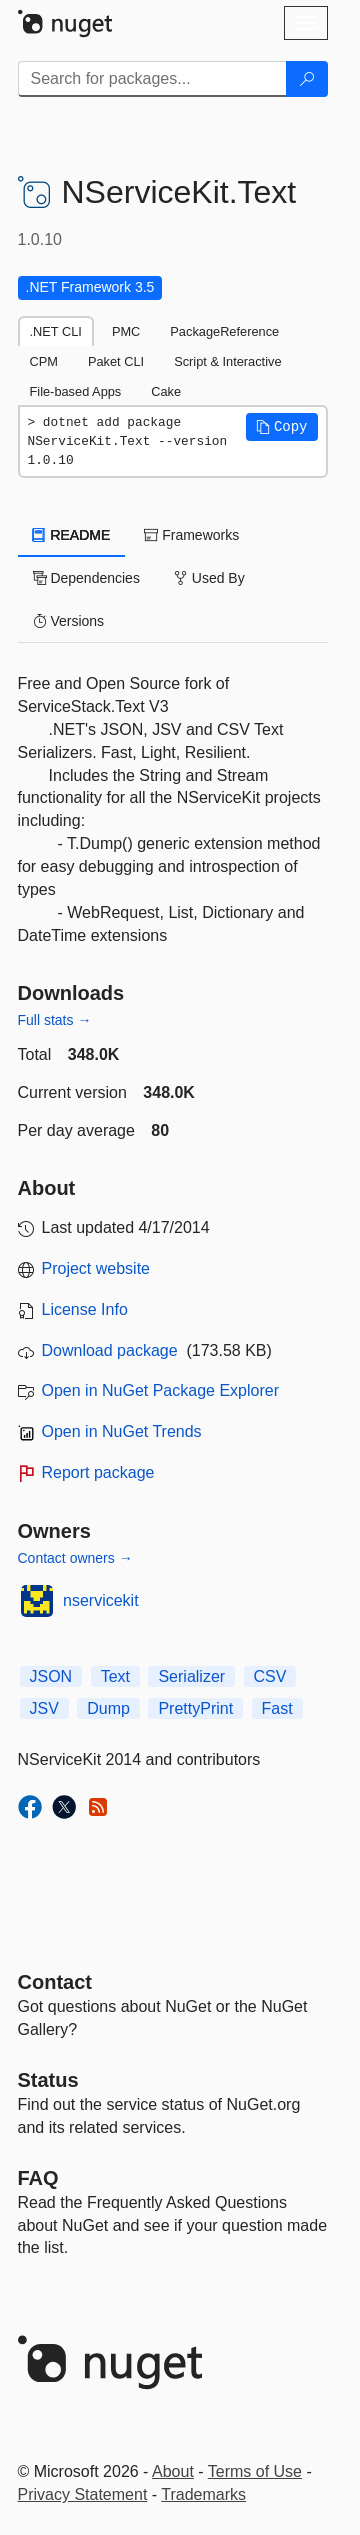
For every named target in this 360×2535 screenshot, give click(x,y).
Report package (98, 1472)
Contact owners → (75, 1558)
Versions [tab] (69, 621)
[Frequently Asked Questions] (38, 2178)
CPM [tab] (44, 361)
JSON (51, 1676)
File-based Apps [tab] (76, 391)
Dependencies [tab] (86, 578)
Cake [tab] (166, 391)
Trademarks (203, 2494)
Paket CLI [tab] (116, 361)
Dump (108, 1708)
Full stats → (55, 1020)
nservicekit (101, 1600)
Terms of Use (255, 2471)
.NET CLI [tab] (56, 331)
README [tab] (72, 535)
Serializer (191, 1676)
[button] (282, 427)
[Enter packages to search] (152, 79)
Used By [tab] (209, 578)
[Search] (307, 79)
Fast (277, 1708)
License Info (85, 1309)
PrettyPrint (195, 1708)
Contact (55, 1982)
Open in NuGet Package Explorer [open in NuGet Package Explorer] (160, 1390)
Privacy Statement (83, 2494)
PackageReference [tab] (224, 331)
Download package (110, 1350)
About (173, 2471)
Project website (96, 1268)
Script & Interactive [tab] (227, 361)
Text (115, 1676)
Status (48, 2080)
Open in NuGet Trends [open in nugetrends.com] (122, 1431)
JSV (44, 1708)
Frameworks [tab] (191, 535)
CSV (270, 1676)
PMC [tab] (126, 331)
